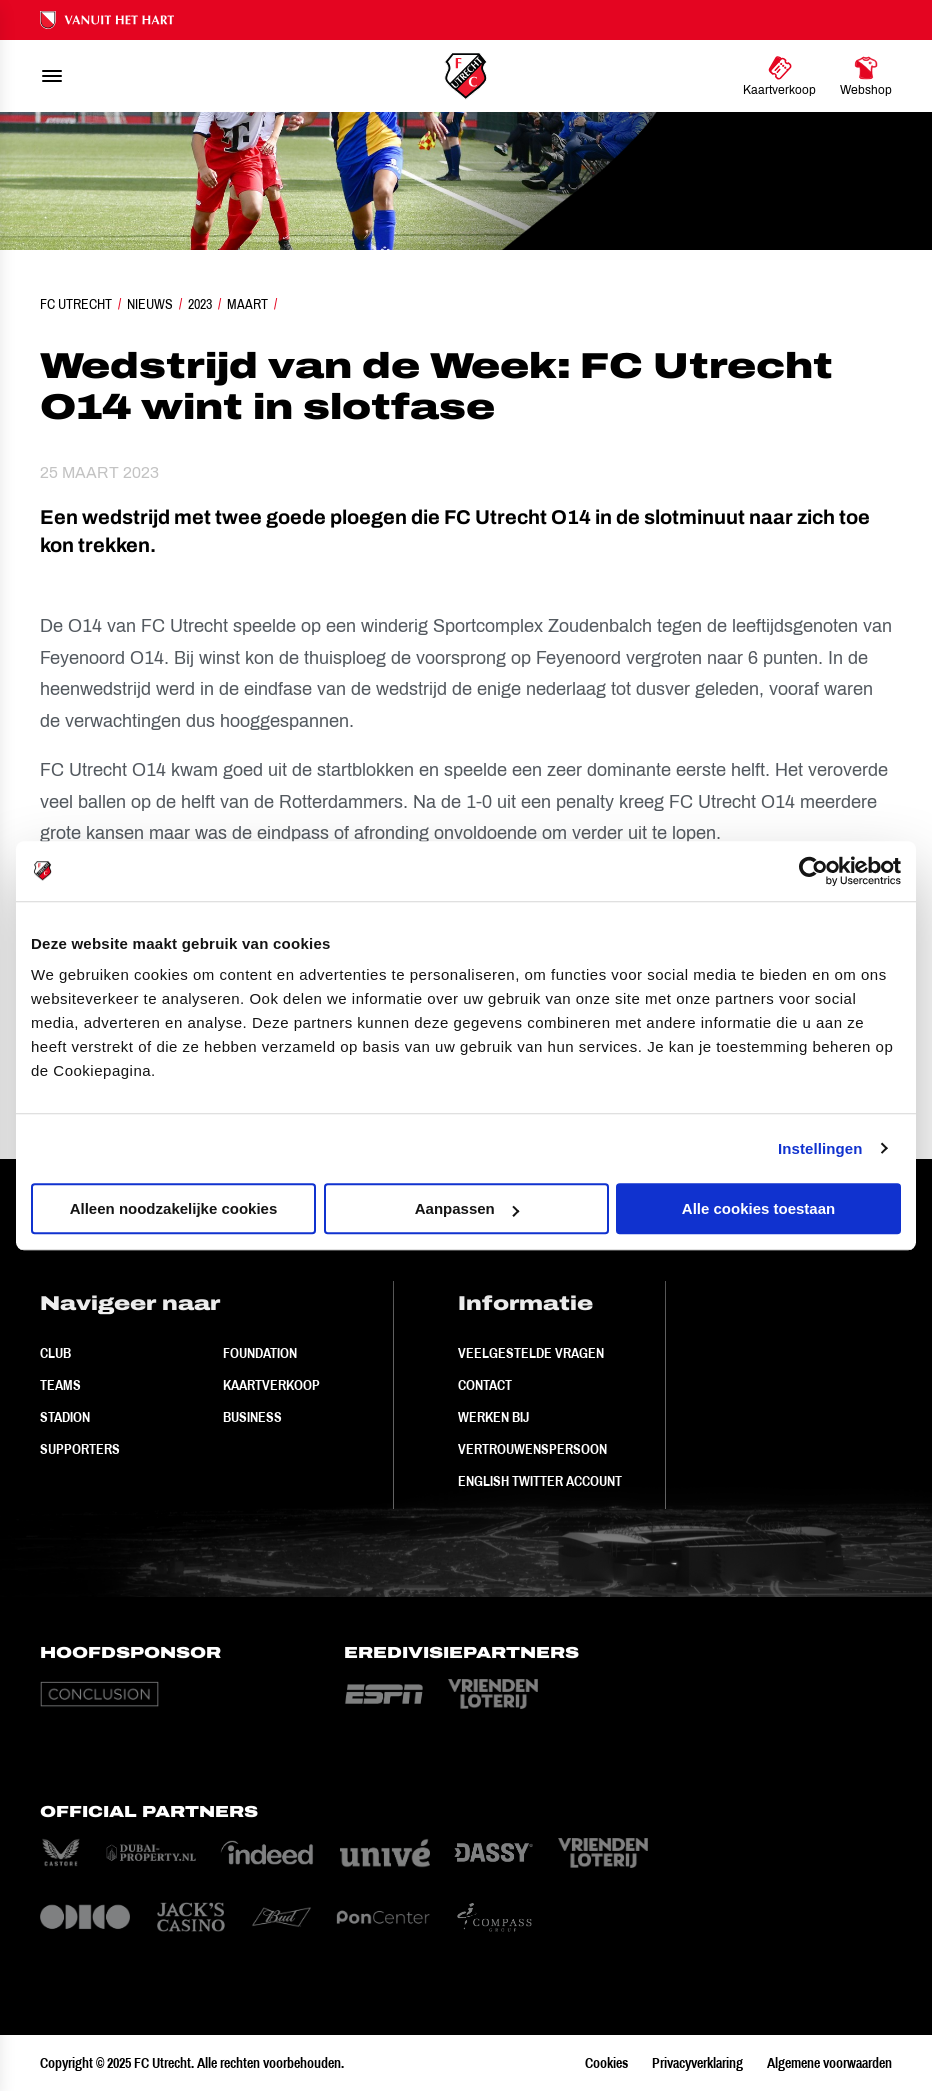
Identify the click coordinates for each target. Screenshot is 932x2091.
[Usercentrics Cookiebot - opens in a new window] (813, 871)
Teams (60, 1385)
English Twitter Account (540, 1481)
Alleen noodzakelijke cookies (174, 1208)
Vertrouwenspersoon (532, 1449)
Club (55, 1353)
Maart (247, 304)
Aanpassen (467, 1208)
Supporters (80, 1449)
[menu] (52, 76)
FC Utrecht (76, 304)
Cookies (606, 2063)
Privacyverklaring (697, 2063)
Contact (485, 1385)
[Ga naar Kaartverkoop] (779, 76)
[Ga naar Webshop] (866, 76)
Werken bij (493, 1417)
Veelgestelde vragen (531, 1353)
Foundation (260, 1353)
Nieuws (150, 304)
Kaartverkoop (271, 1385)
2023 (200, 304)
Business (252, 1417)
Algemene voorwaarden (829, 2063)
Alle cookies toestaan (758, 1208)
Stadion (65, 1417)
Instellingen (820, 1148)
